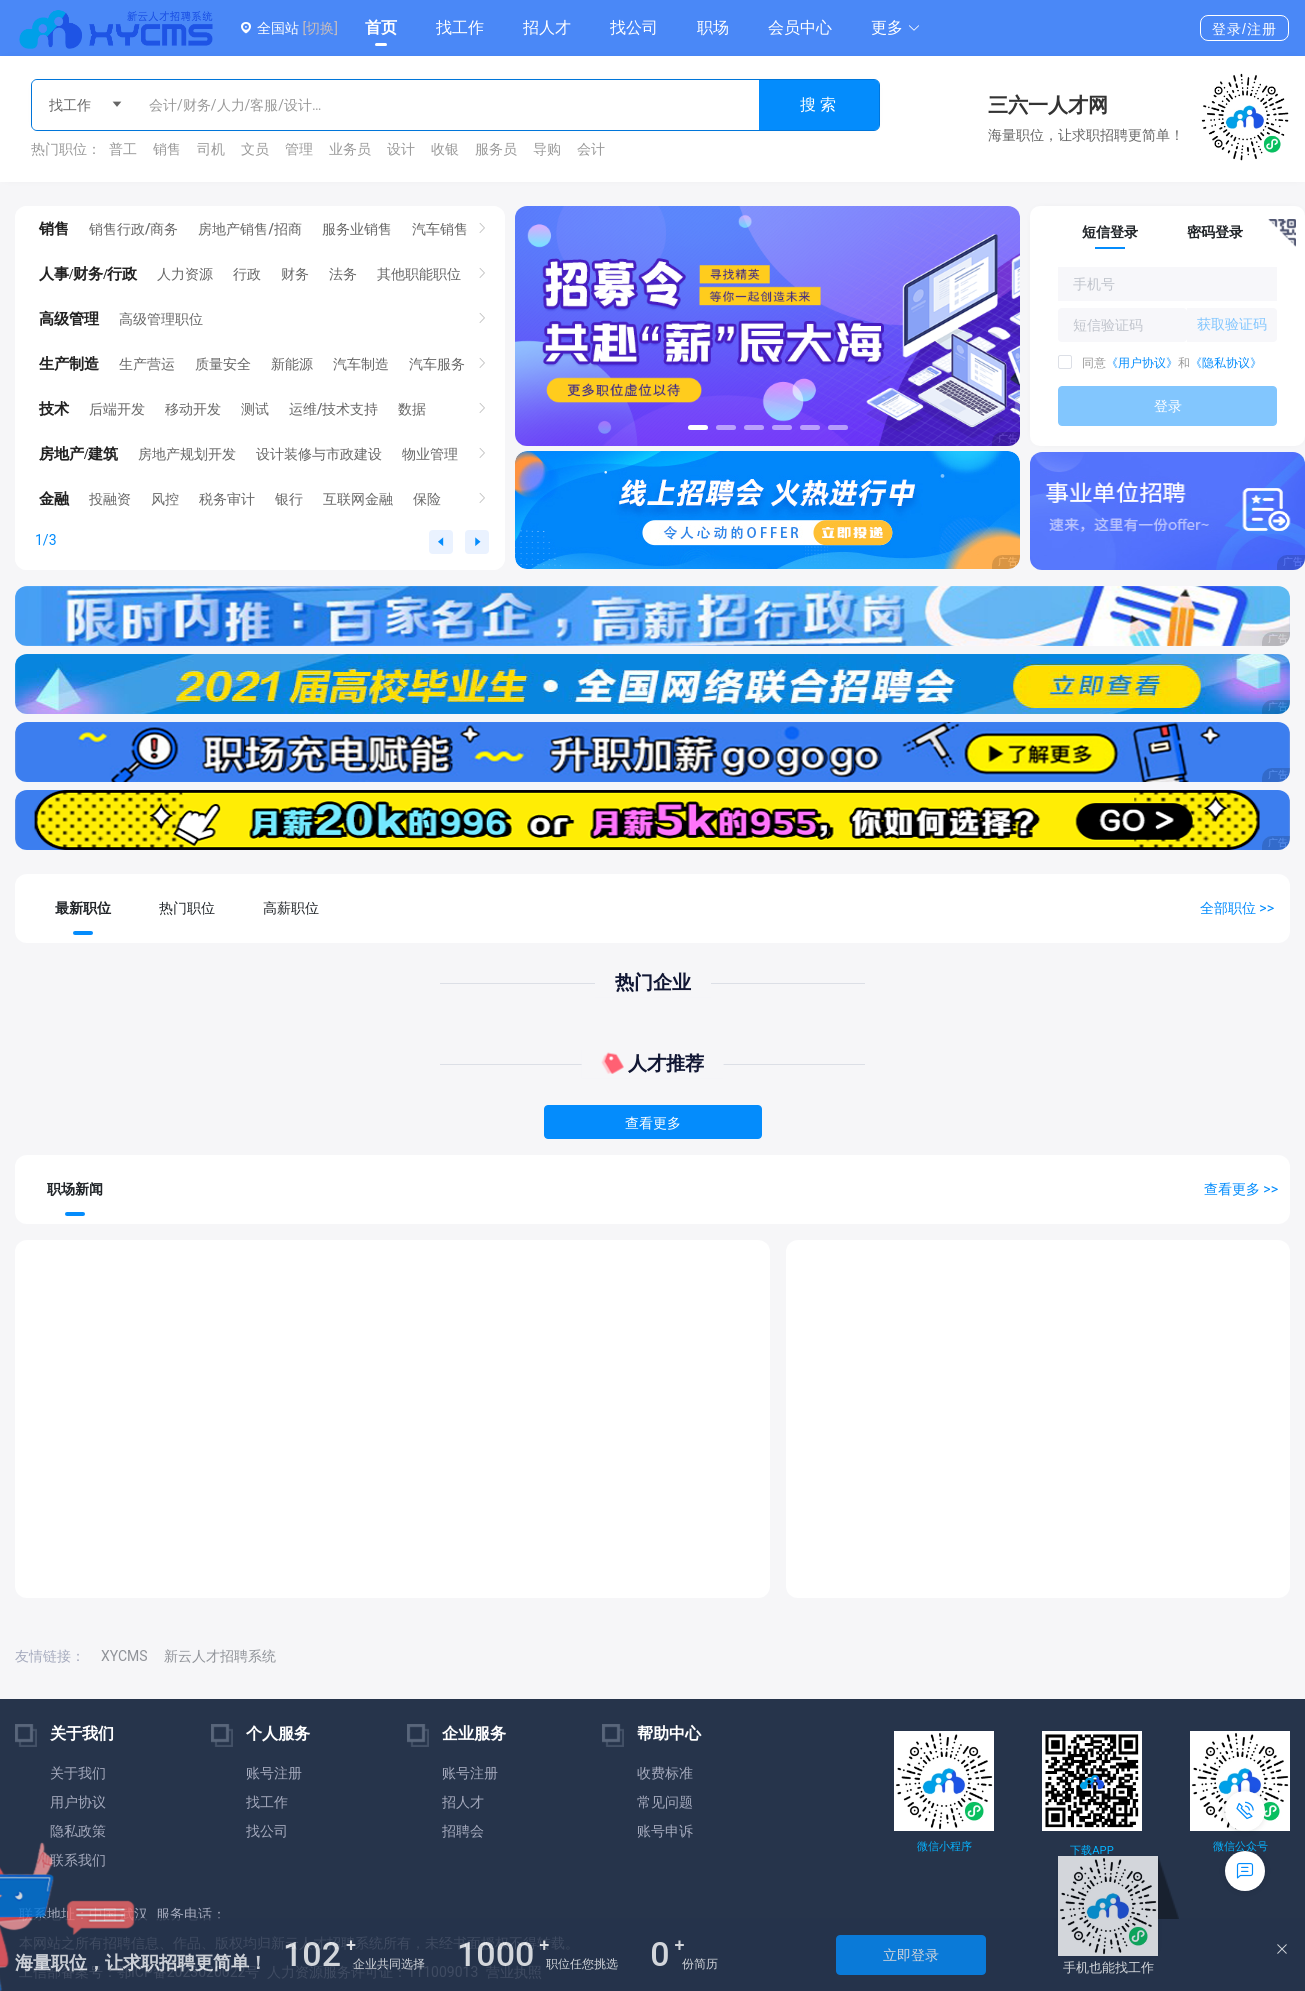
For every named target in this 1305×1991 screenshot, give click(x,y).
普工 (123, 149)
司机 (211, 149)
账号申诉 (665, 1831)
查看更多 (653, 1123)
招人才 (547, 27)
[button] (896, 28)
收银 (445, 149)
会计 (591, 149)
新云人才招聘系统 (220, 1656)
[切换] (319, 28)
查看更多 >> (1241, 1189)
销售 (167, 149)
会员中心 (800, 27)
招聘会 (463, 1831)
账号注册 (274, 1773)
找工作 (460, 27)
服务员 (496, 149)
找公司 (634, 27)
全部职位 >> (1237, 908)
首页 (381, 27)
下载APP (1091, 1850)
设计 (401, 149)
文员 (255, 149)
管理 (299, 149)
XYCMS (124, 1656)
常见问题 (665, 1802)
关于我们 (78, 1773)
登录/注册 (1244, 29)
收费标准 (665, 1773)
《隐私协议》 (1226, 363)
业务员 (350, 149)
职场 (713, 27)
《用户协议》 (1142, 363)
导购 (547, 149)
